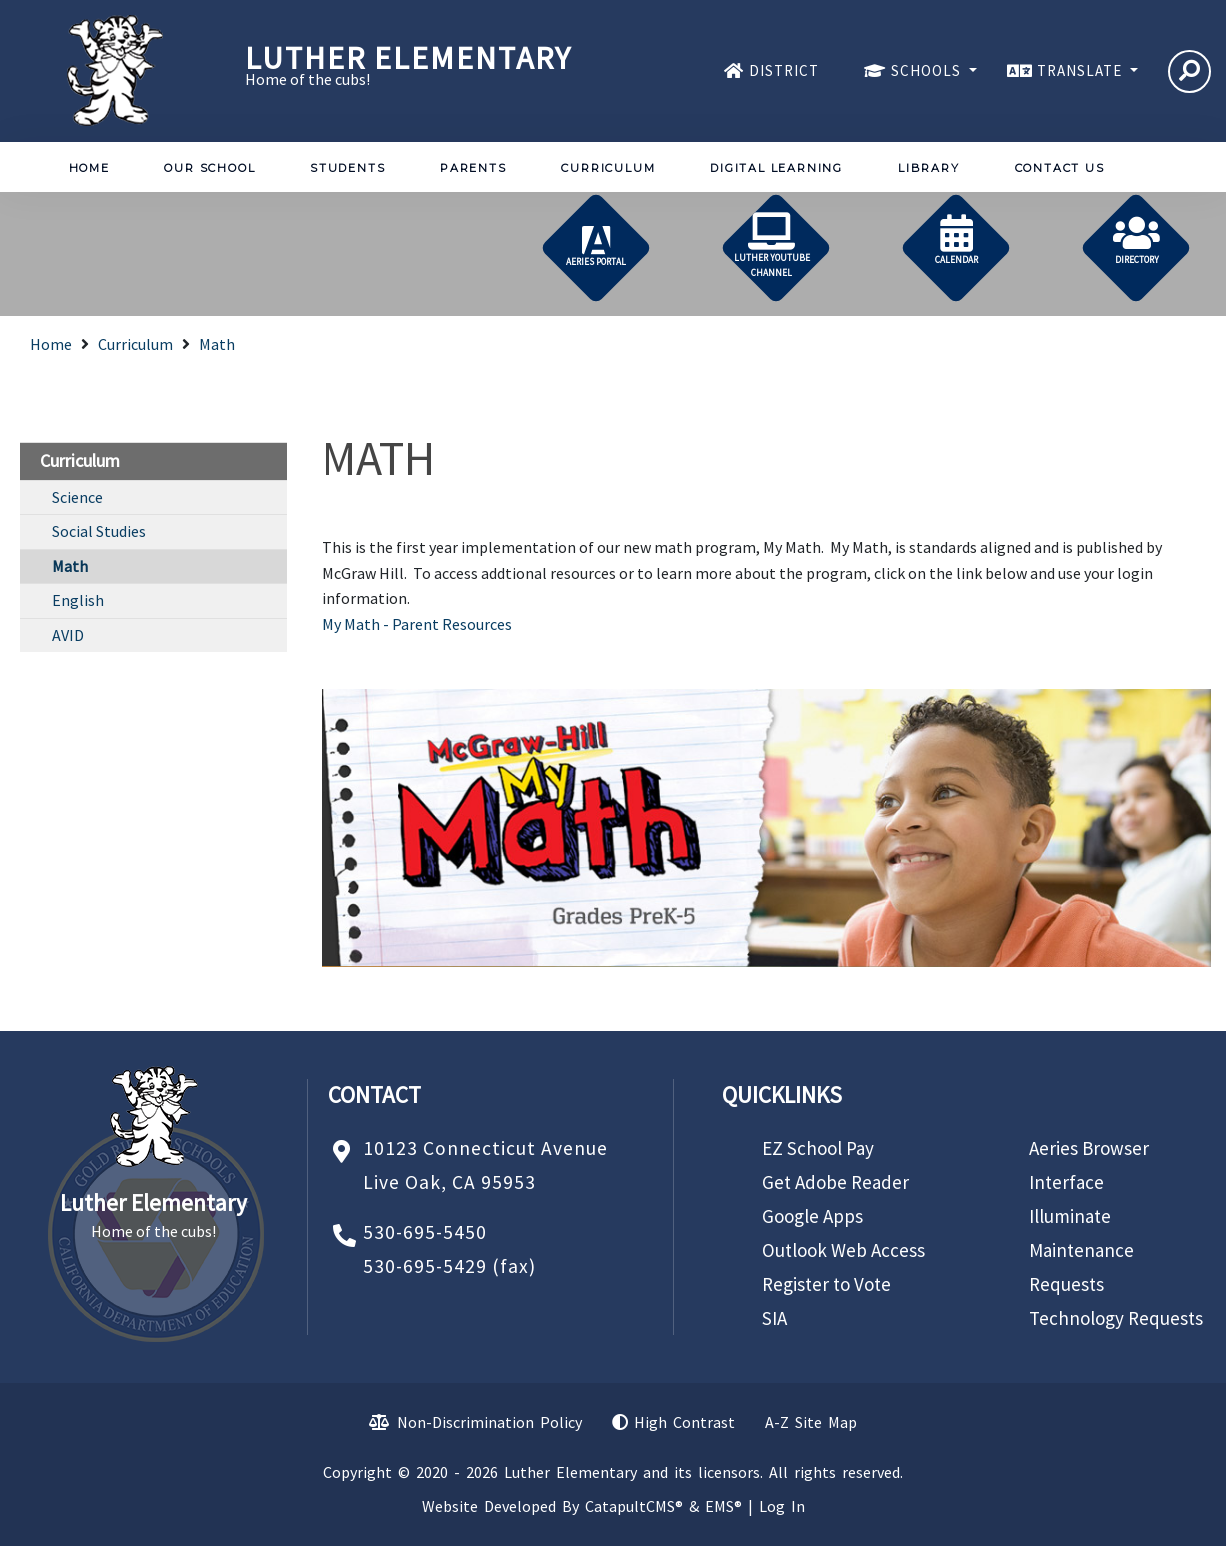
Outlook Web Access (843, 1250)
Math (217, 344)
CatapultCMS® (634, 1506)
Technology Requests (1116, 1318)
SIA (774, 1318)
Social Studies (99, 531)
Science (77, 497)
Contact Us (1060, 168)
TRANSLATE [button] (1081, 70)
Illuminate (1070, 1216)
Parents (473, 168)
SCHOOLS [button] (928, 70)
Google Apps (812, 1216)
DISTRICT (784, 70)
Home (89, 168)
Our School (209, 168)
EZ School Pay (818, 1148)
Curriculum (608, 168)
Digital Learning (776, 168)
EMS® (723, 1506)
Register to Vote (826, 1284)
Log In (782, 1506)
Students (347, 168)
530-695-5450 (425, 1232)
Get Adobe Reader (835, 1182)
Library (929, 168)
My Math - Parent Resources (417, 624)
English (78, 600)
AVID (68, 635)
